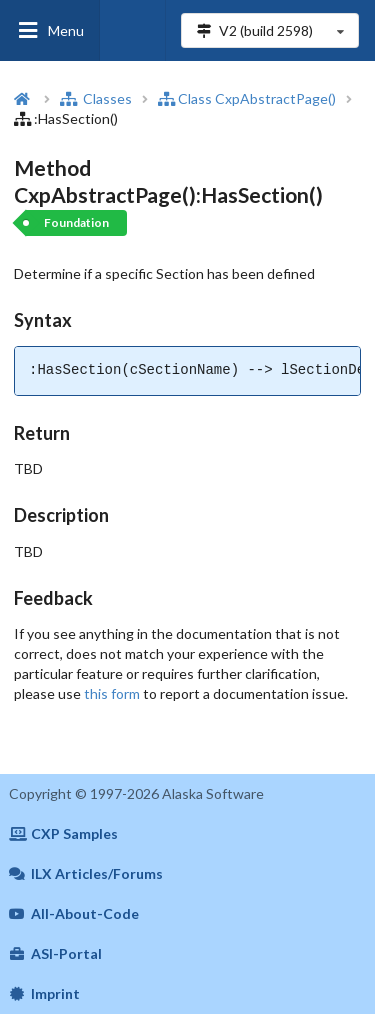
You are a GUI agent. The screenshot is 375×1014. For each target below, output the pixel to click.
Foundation (76, 222)
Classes (96, 98)
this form (112, 693)
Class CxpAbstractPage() (247, 98)
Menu (50, 30)
